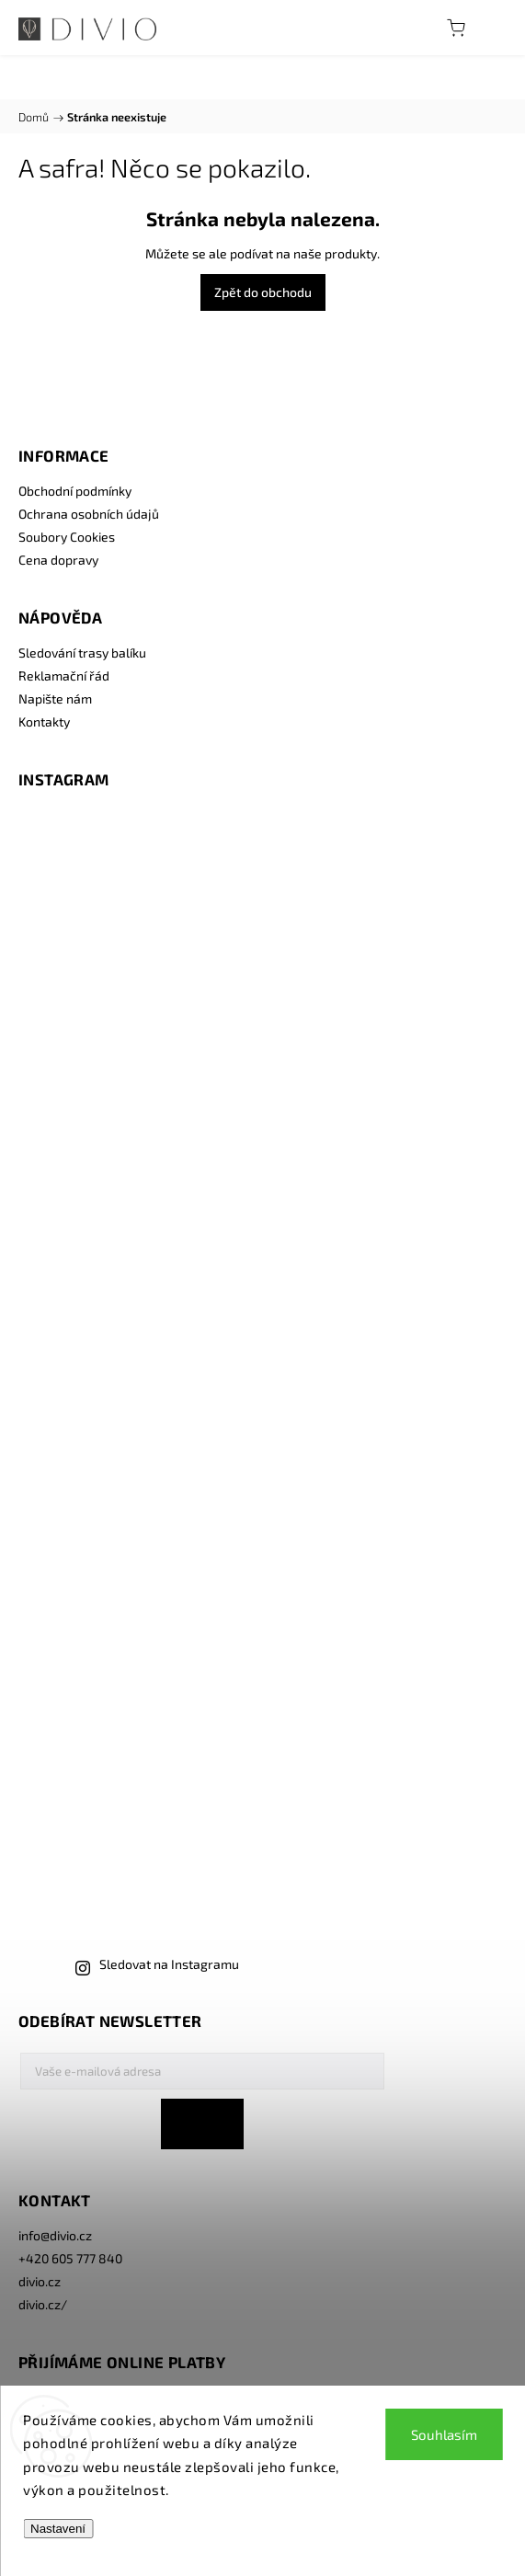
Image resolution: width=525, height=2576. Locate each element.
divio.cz (39, 2281)
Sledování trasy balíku (82, 652)
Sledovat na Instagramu (169, 1964)
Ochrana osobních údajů (88, 513)
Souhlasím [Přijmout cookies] (444, 2434)
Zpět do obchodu (263, 292)
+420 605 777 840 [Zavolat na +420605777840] (70, 2258)
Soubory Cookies (66, 536)
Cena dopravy (58, 559)
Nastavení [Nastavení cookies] (58, 2529)
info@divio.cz (55, 2235)
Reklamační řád (63, 675)
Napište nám (55, 698)
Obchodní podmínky (74, 490)
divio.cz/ (42, 2304)
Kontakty (44, 721)
